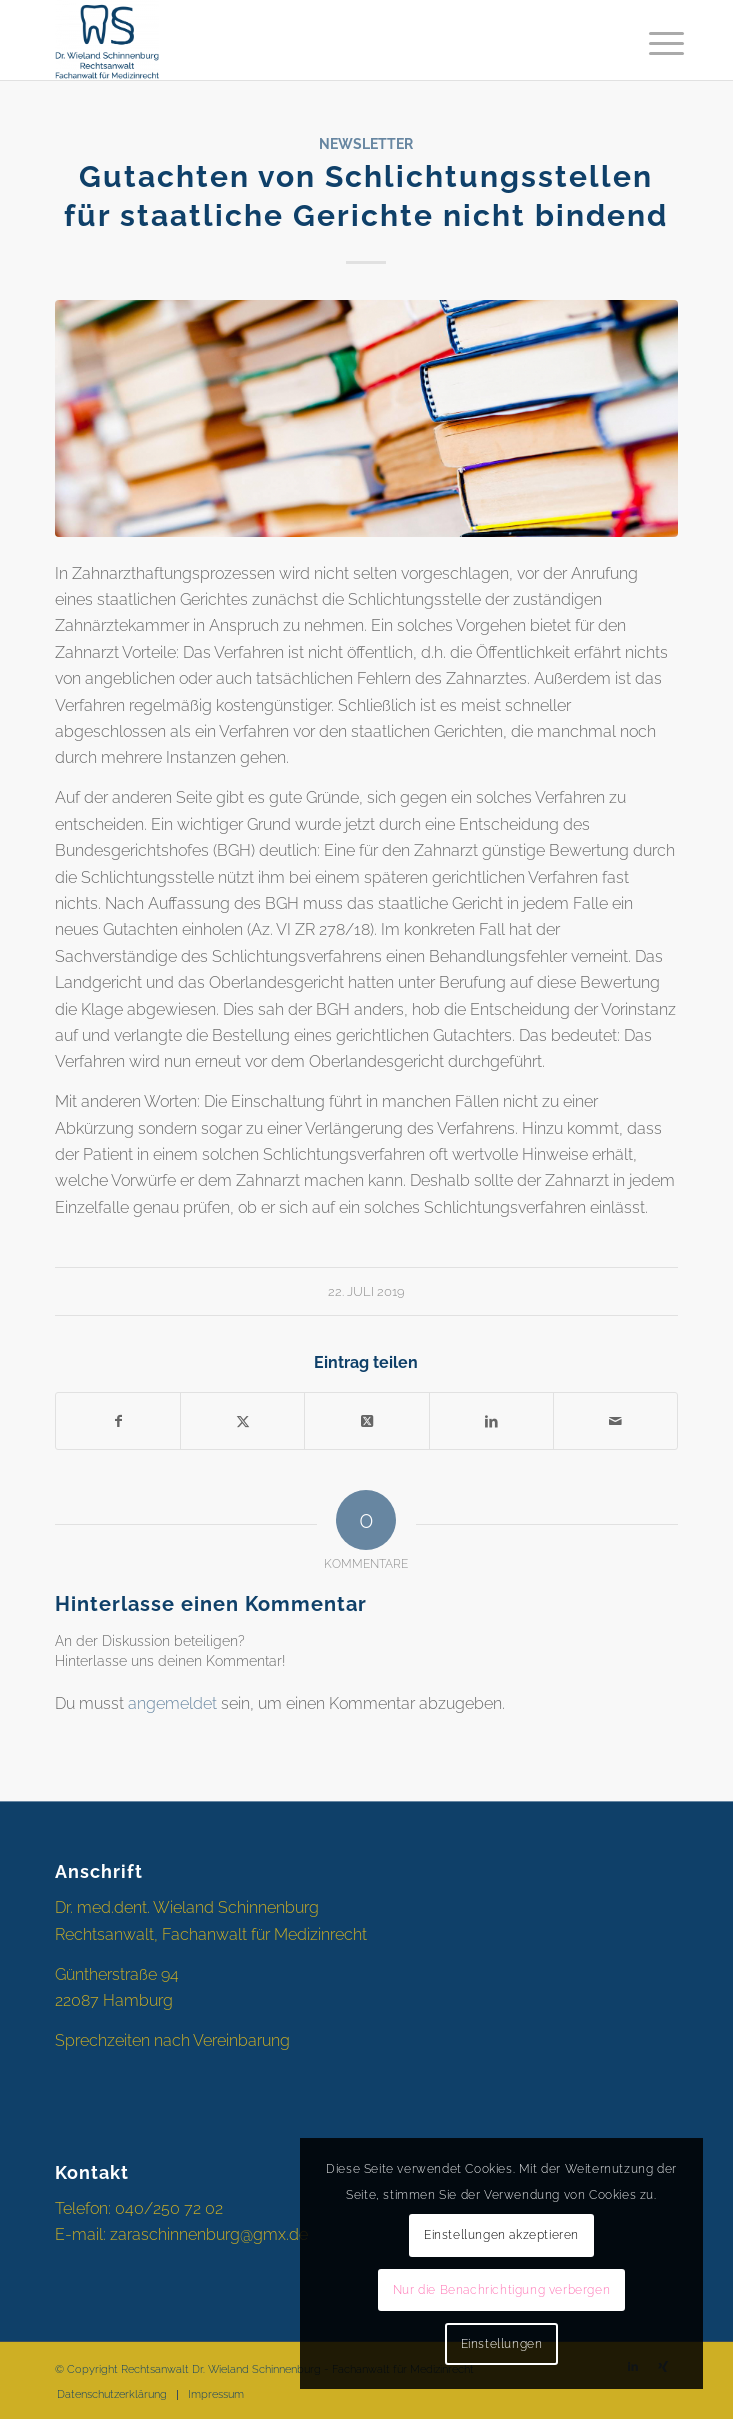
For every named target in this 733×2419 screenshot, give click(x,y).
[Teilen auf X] (242, 1421)
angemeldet (172, 1703)
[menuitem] (651, 42)
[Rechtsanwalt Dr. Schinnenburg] (304, 40)
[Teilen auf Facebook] (118, 1421)
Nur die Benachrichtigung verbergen (501, 2290)
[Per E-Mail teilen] (615, 1421)
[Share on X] (366, 1421)
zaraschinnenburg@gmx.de (209, 2234)
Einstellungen (502, 2344)
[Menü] (651, 42)
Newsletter (366, 143)
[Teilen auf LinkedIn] (491, 1421)
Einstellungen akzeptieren (501, 2235)
